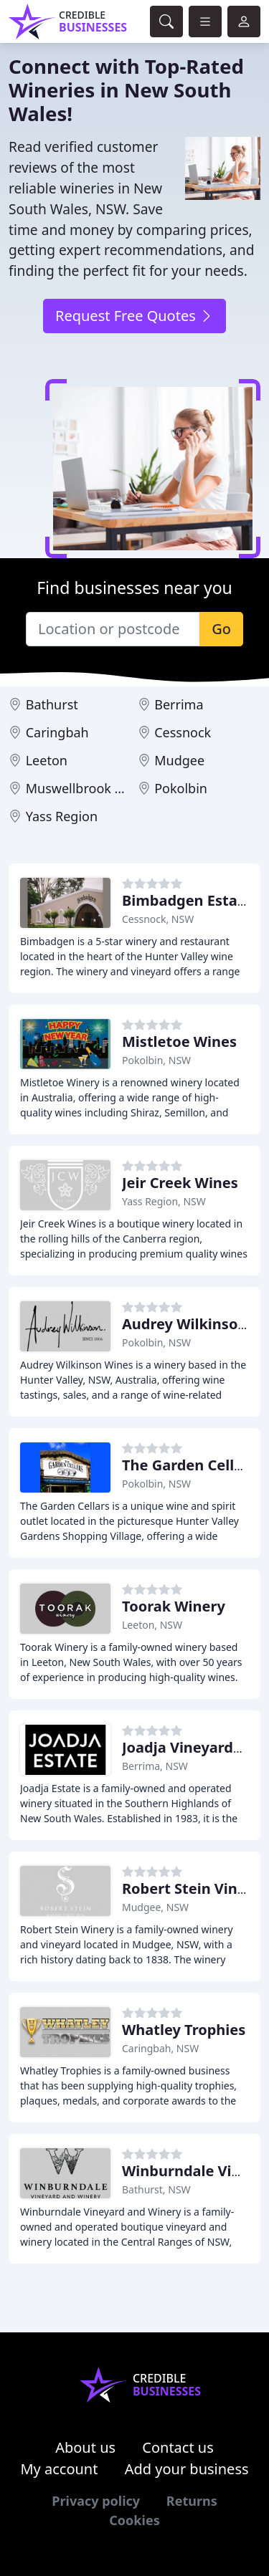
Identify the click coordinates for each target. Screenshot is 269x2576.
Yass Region (62, 816)
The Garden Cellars (189, 1465)
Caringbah (57, 732)
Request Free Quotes (134, 315)
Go (221, 628)
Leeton (46, 760)
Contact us (178, 2447)
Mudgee (179, 760)
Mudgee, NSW (155, 1907)
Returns (191, 2500)
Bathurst (52, 704)
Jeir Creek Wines (180, 1182)
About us (85, 2447)
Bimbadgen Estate (187, 900)
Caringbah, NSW (160, 2048)
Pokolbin (180, 788)
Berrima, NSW (155, 1766)
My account (59, 2469)
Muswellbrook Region (91, 788)
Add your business (187, 2469)
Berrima (178, 704)
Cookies (134, 2520)
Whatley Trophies (183, 2029)
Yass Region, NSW (164, 1201)
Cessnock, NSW (158, 919)
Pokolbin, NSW (156, 1060)
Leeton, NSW (152, 1625)
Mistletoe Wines (179, 1041)
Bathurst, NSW (156, 2189)
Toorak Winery (173, 1606)
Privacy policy (96, 2500)
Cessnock (182, 732)
